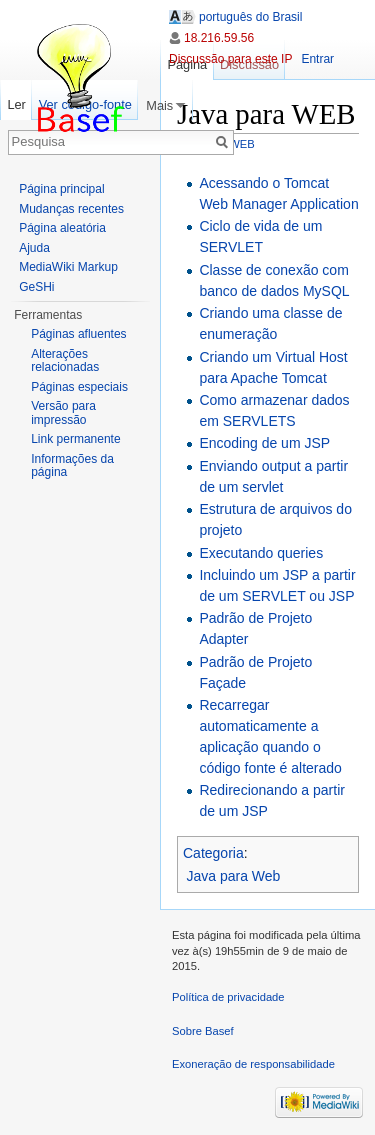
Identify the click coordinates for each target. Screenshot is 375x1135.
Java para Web (234, 876)
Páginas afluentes (78, 334)
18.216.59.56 (219, 38)
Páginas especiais (79, 387)
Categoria (213, 853)
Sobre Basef (203, 1031)
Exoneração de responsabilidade (253, 1064)
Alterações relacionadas (65, 361)
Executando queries (261, 553)
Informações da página (72, 466)
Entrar (317, 59)
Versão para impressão (63, 413)
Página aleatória (62, 228)
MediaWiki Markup (68, 267)
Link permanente (75, 439)
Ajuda (34, 248)
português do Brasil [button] (250, 17)
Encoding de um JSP (264, 443)
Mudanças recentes (71, 209)
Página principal (61, 189)
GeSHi (36, 287)
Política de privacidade (228, 997)
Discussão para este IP (230, 59)
